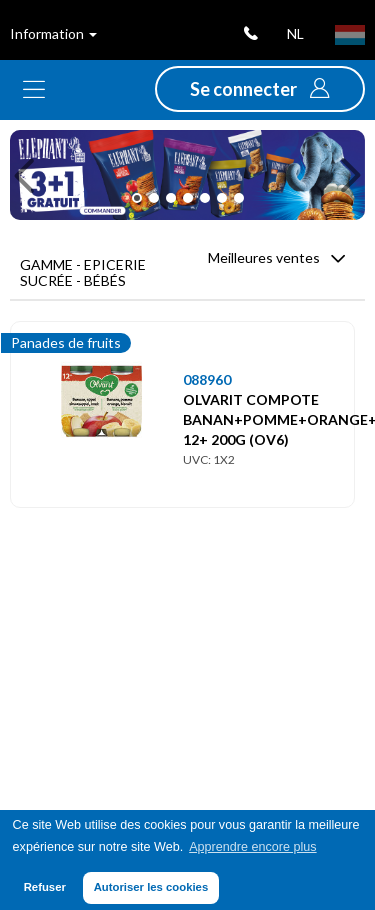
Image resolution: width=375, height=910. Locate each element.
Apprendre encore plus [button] (252, 847)
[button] (260, 89)
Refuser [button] (45, 887)
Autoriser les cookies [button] (151, 887)
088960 (207, 379)
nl (295, 33)
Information (53, 33)
